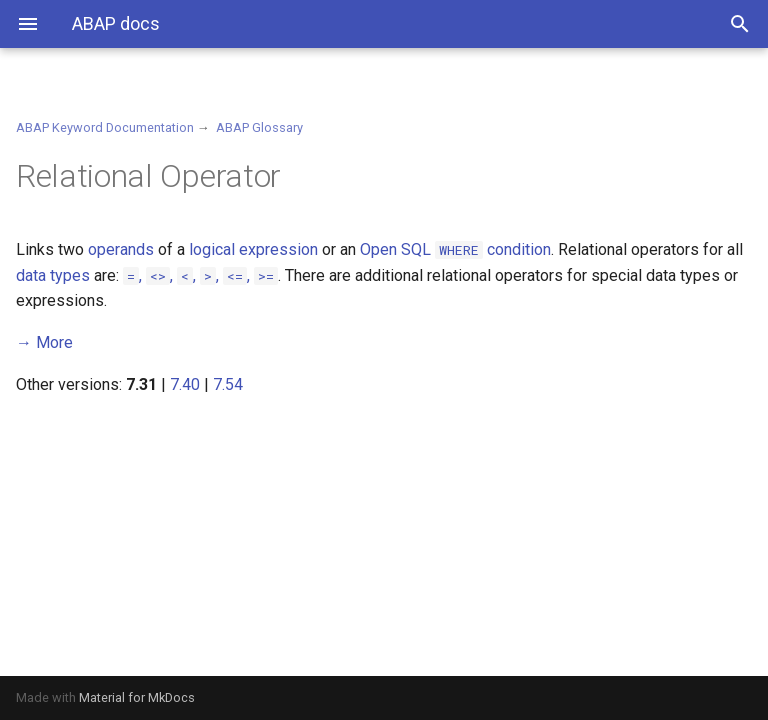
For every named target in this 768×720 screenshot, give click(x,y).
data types (53, 275)
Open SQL (395, 249)
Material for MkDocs (137, 697)
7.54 (228, 384)
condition (493, 249)
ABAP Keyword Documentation (105, 127)
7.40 (185, 384)
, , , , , (200, 275)
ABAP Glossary (259, 127)
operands (121, 249)
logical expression (253, 249)
